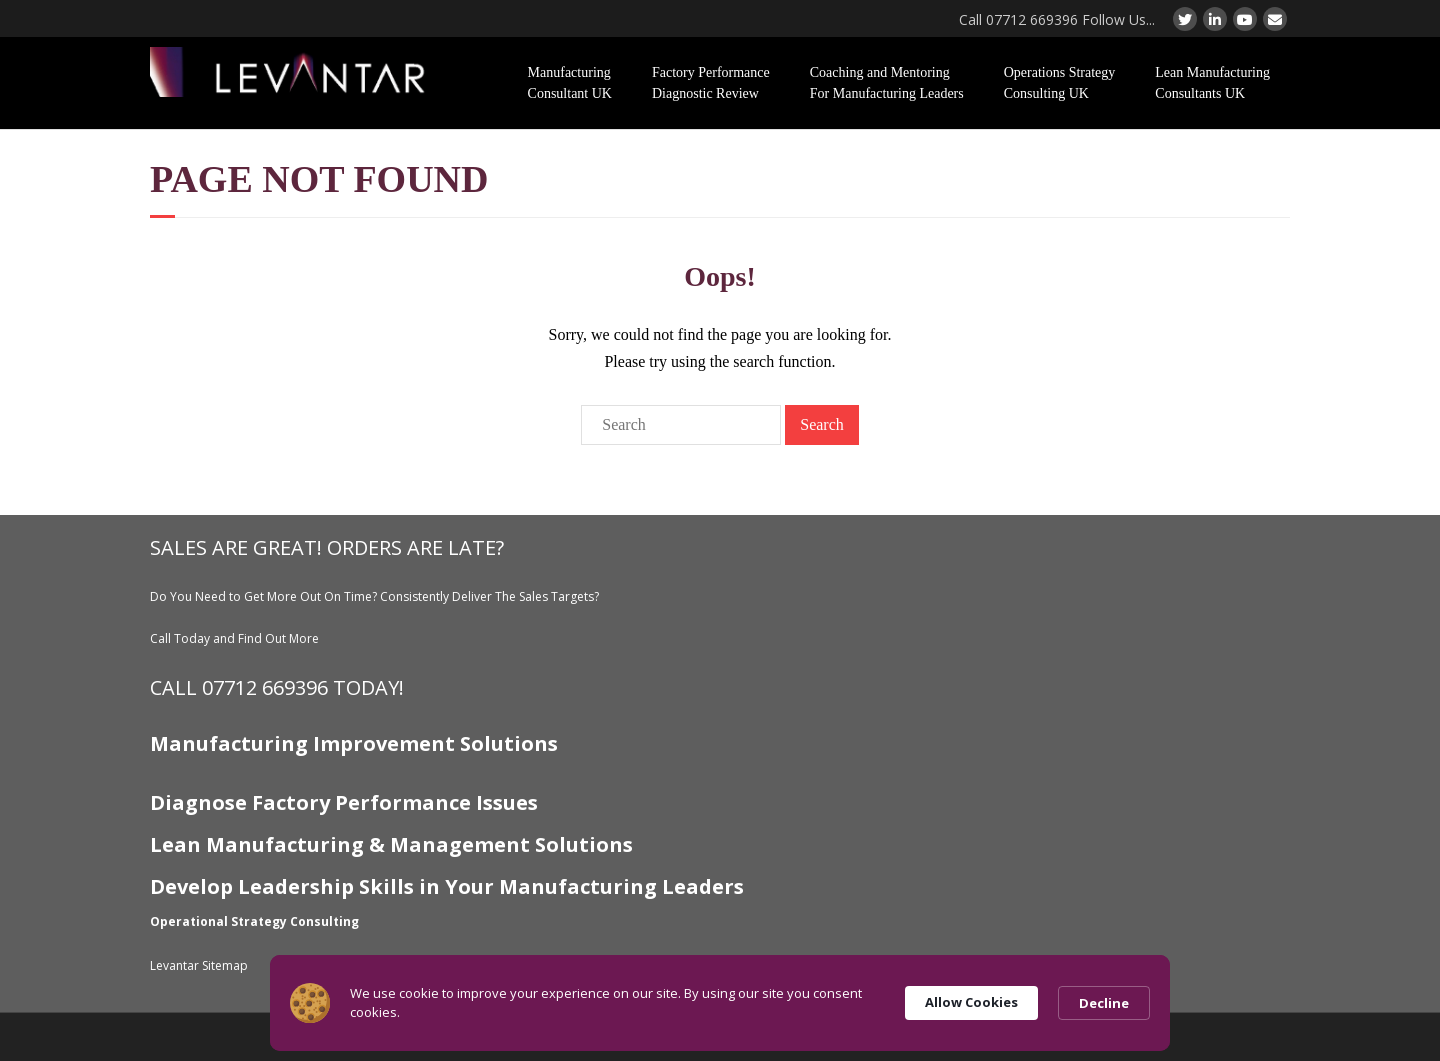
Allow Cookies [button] (971, 1002)
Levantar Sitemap (199, 965)
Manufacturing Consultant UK (570, 83)
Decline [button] (1104, 1003)
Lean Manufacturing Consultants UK (1212, 83)
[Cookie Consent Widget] (720, 1003)
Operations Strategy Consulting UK (1060, 83)
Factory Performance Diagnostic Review (711, 83)
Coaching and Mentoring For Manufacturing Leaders (887, 83)
